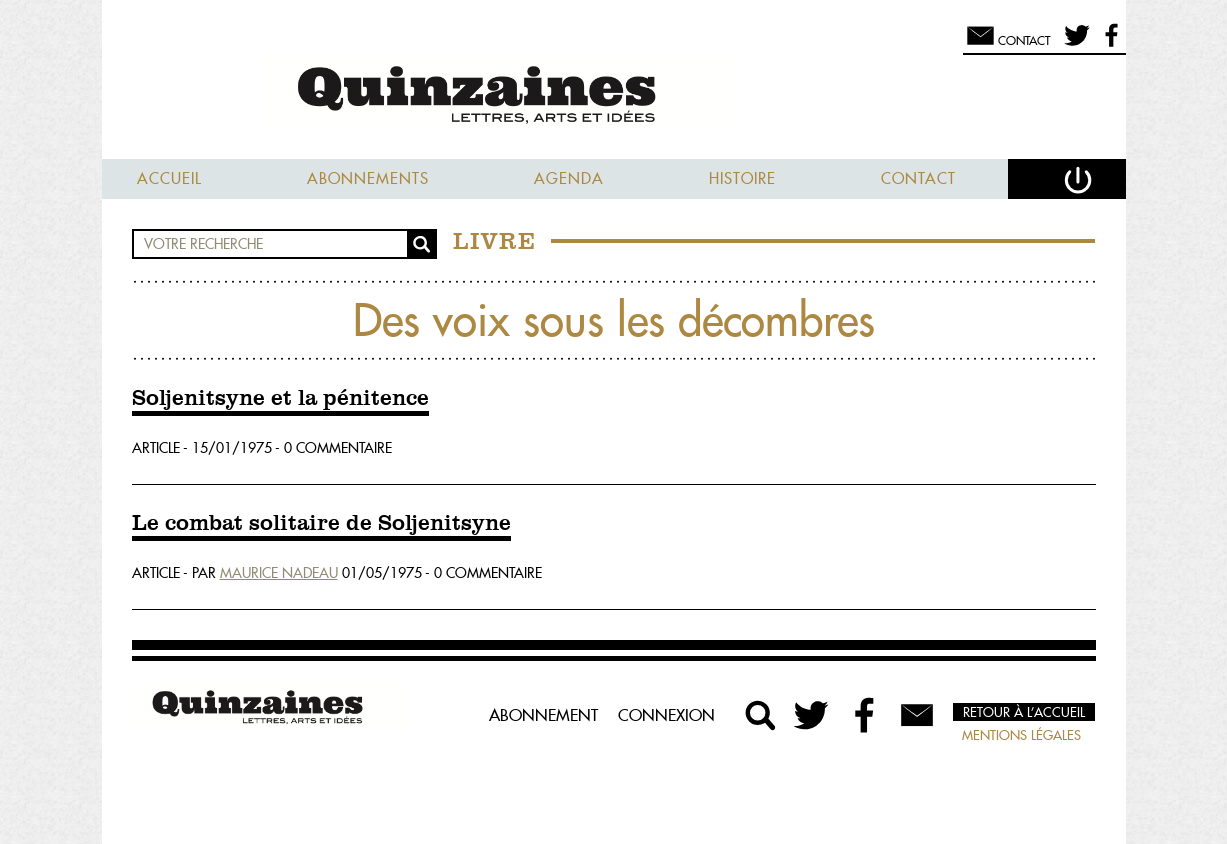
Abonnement (543, 715)
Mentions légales (1021, 735)
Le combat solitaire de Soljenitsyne (321, 524)
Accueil (169, 178)
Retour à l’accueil (1024, 712)
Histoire (742, 178)
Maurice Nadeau (279, 573)
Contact (918, 178)
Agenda (569, 178)
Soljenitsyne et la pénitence (280, 399)
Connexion (666, 715)
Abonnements (368, 178)
